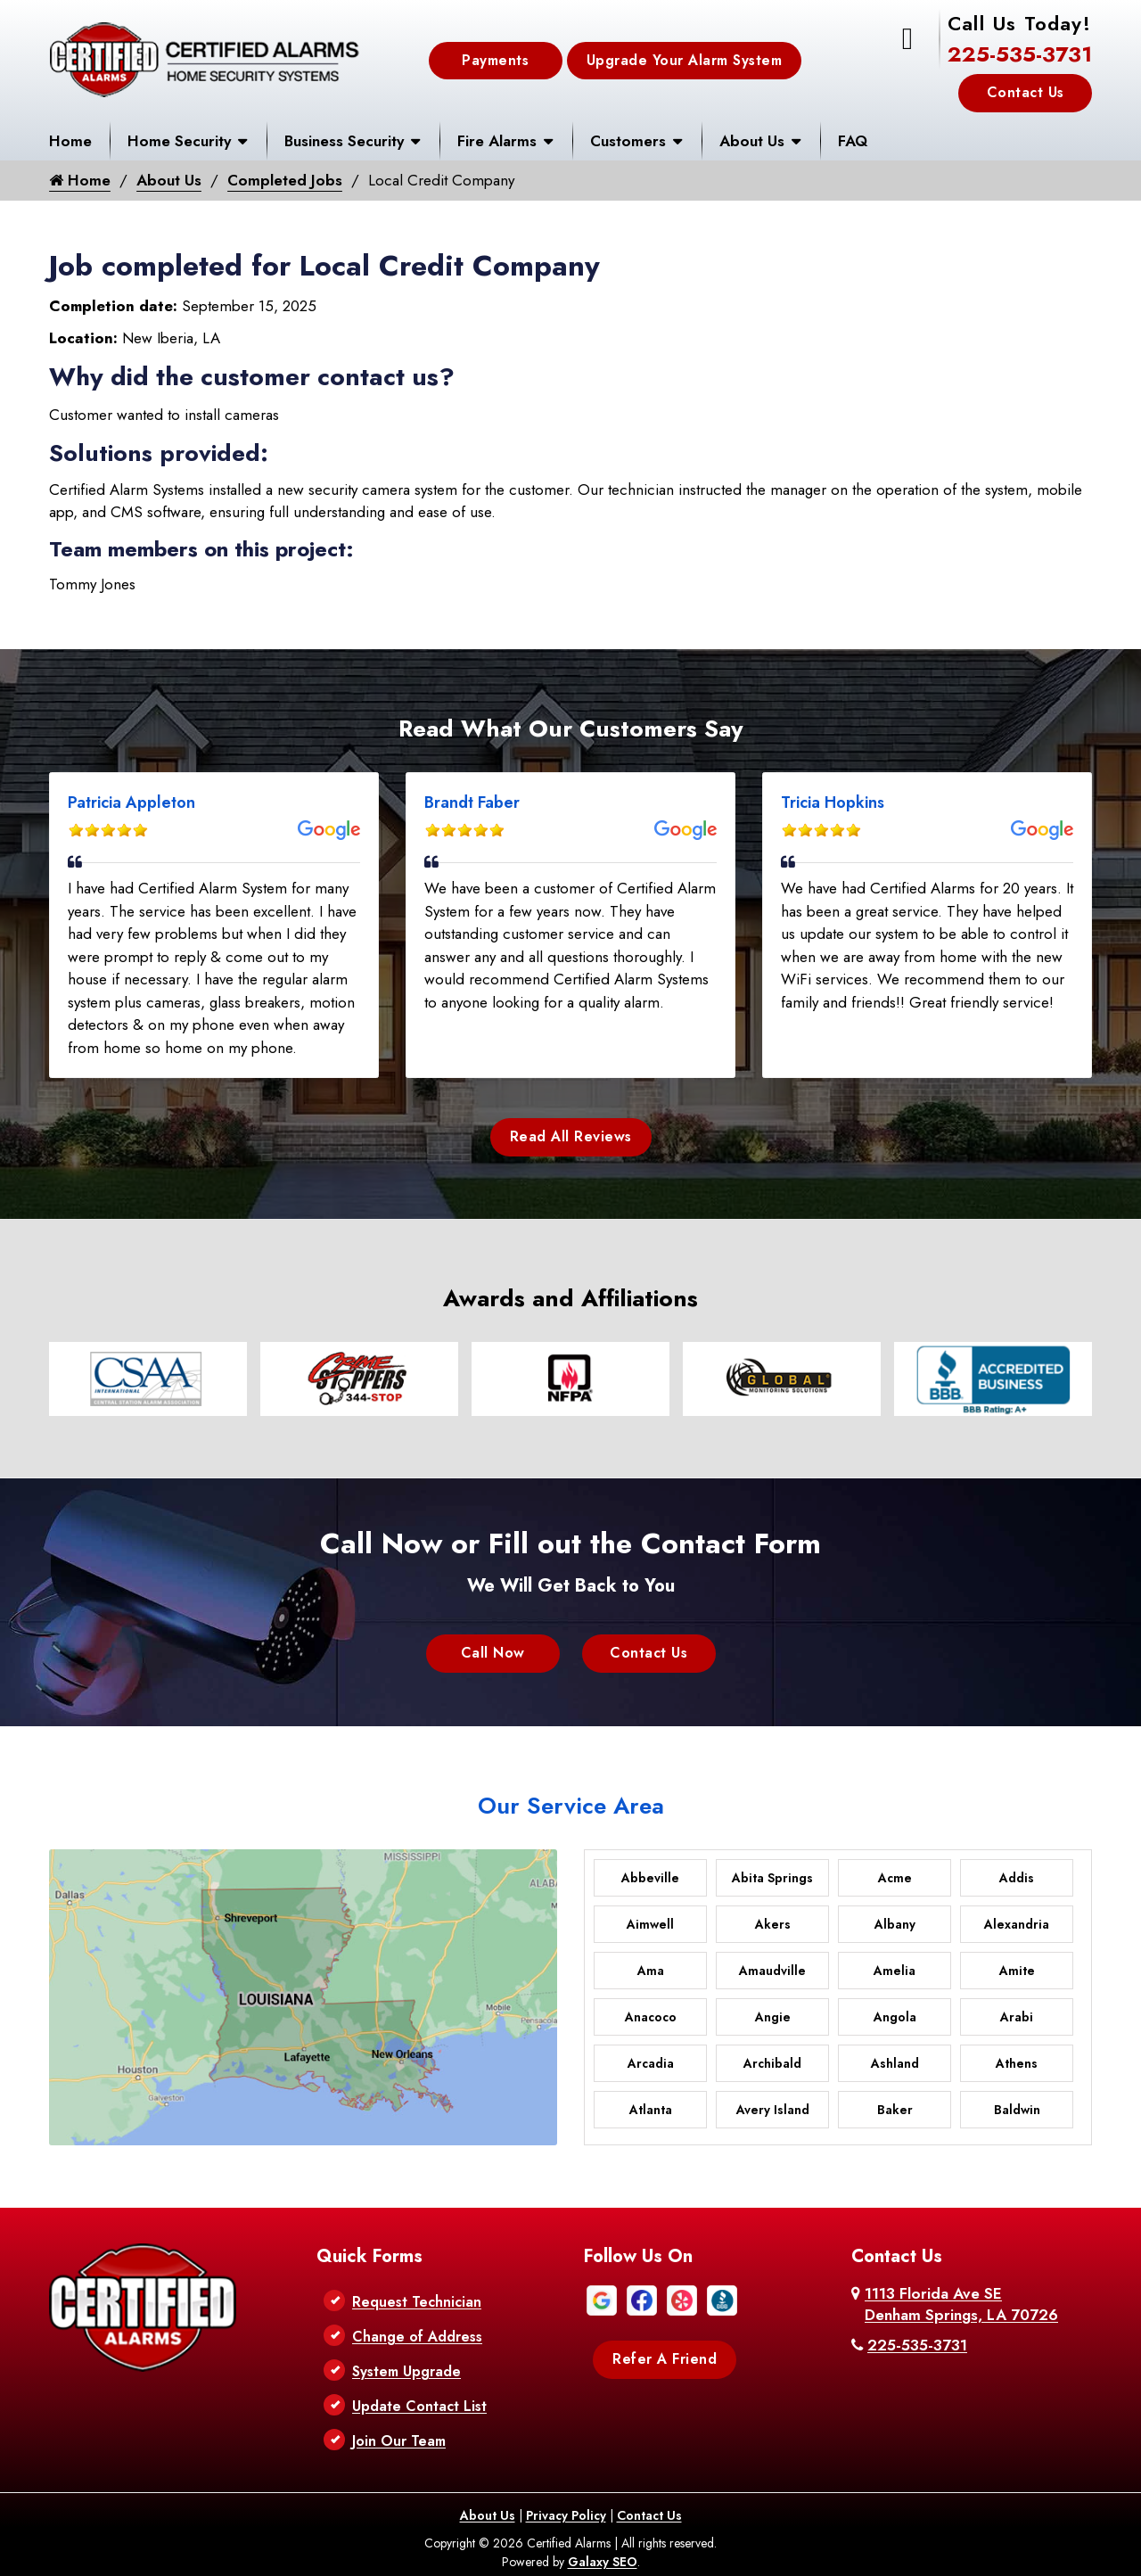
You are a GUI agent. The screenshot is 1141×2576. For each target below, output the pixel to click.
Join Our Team (399, 2441)
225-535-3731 (1020, 54)
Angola (895, 2017)
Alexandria (1016, 1924)
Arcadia (651, 2063)
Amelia (894, 1970)
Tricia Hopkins (832, 802)
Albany (894, 1924)
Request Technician (416, 2302)
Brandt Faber (472, 802)
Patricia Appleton (131, 802)
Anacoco (651, 2017)
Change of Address (417, 2336)
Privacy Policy (566, 2515)
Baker (895, 2110)
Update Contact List (419, 2406)
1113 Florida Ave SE (961, 2304)
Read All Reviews (571, 1136)
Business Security (344, 141)
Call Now (493, 1652)
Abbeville (650, 1878)
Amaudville (772, 1970)
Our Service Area (571, 1806)
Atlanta (650, 2110)
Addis (1016, 1878)
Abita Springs (772, 1878)
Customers (628, 141)
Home (70, 141)
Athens (1017, 2063)
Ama (650, 1970)
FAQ (852, 141)
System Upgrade (406, 2371)
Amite (1017, 1970)
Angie (773, 2017)
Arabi (1016, 2017)
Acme (895, 1878)
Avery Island (772, 2110)
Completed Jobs (284, 180)
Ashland (895, 2063)
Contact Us (1025, 92)
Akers (773, 1924)
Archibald (772, 2063)
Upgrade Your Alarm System (685, 60)
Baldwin (1017, 2110)
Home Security (179, 141)
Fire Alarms (497, 141)
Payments (495, 60)
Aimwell (650, 1924)
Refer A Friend (664, 2359)
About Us (751, 141)
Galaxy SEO (602, 2562)
